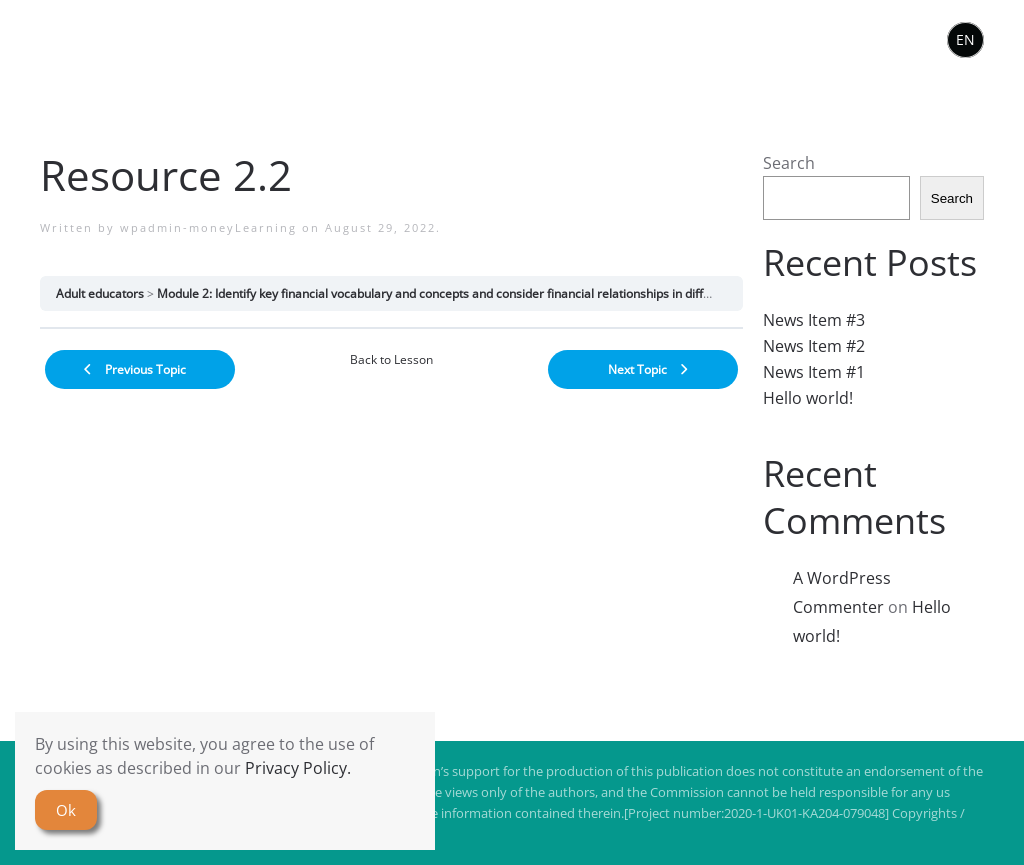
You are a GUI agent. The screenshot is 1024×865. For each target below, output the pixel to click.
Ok (66, 810)
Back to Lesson (391, 359)
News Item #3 (814, 320)
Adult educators (100, 293)
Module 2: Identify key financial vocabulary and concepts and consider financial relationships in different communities (482, 293)
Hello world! (808, 398)
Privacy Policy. (298, 768)
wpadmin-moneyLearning (208, 227)
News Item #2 (814, 346)
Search (789, 163)
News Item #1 (814, 372)
